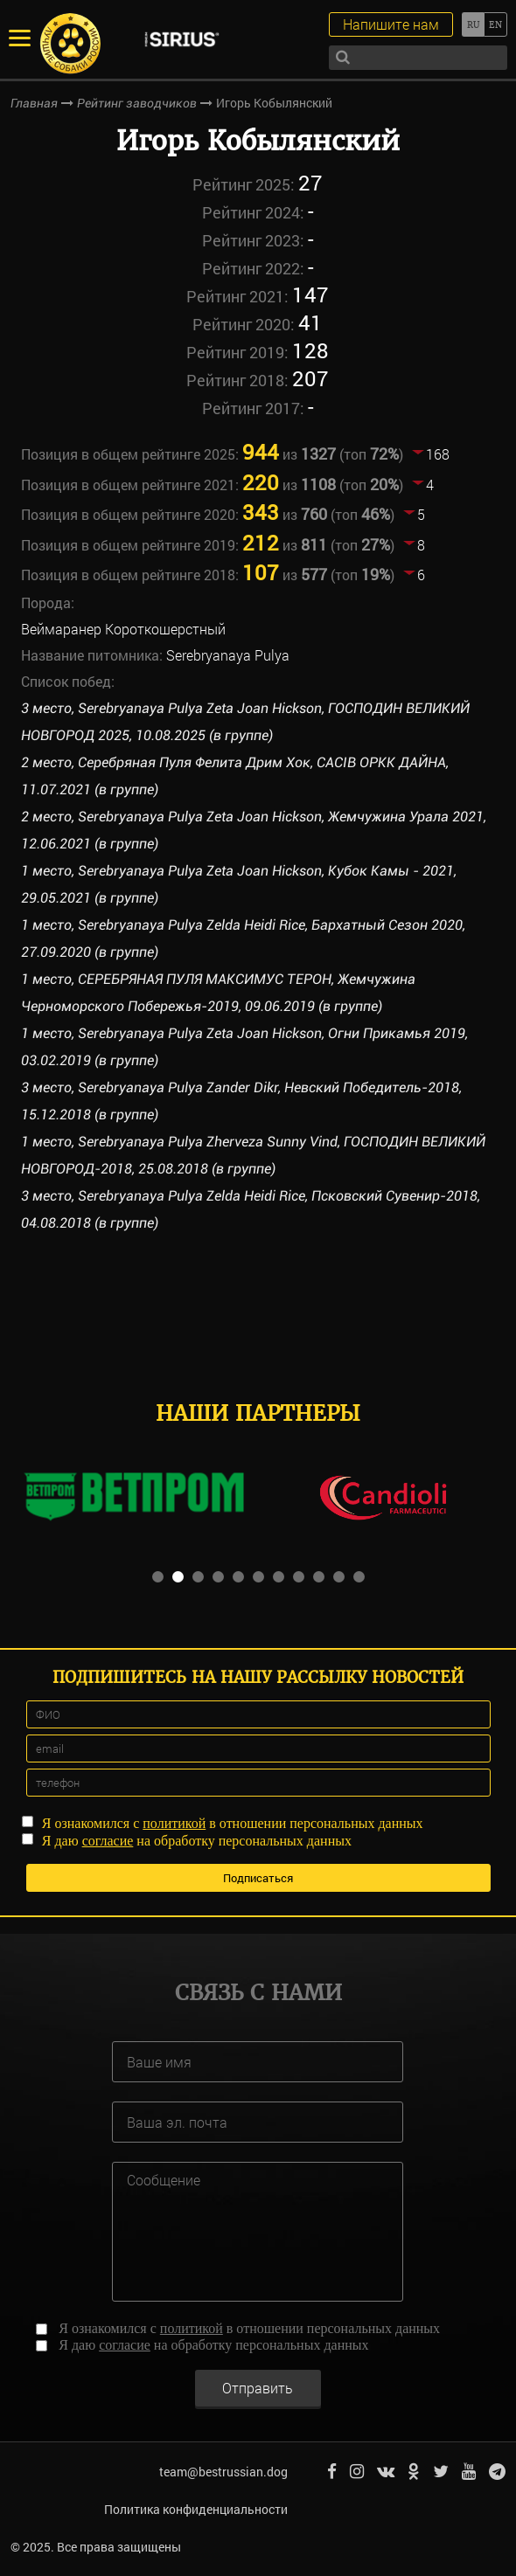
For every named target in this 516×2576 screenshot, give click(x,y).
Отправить (257, 2388)
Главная (34, 103)
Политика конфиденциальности (196, 2509)
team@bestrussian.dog (223, 2471)
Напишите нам (391, 24)
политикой (174, 1823)
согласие (108, 1840)
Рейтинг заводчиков (137, 103)
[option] (133, 1496)
